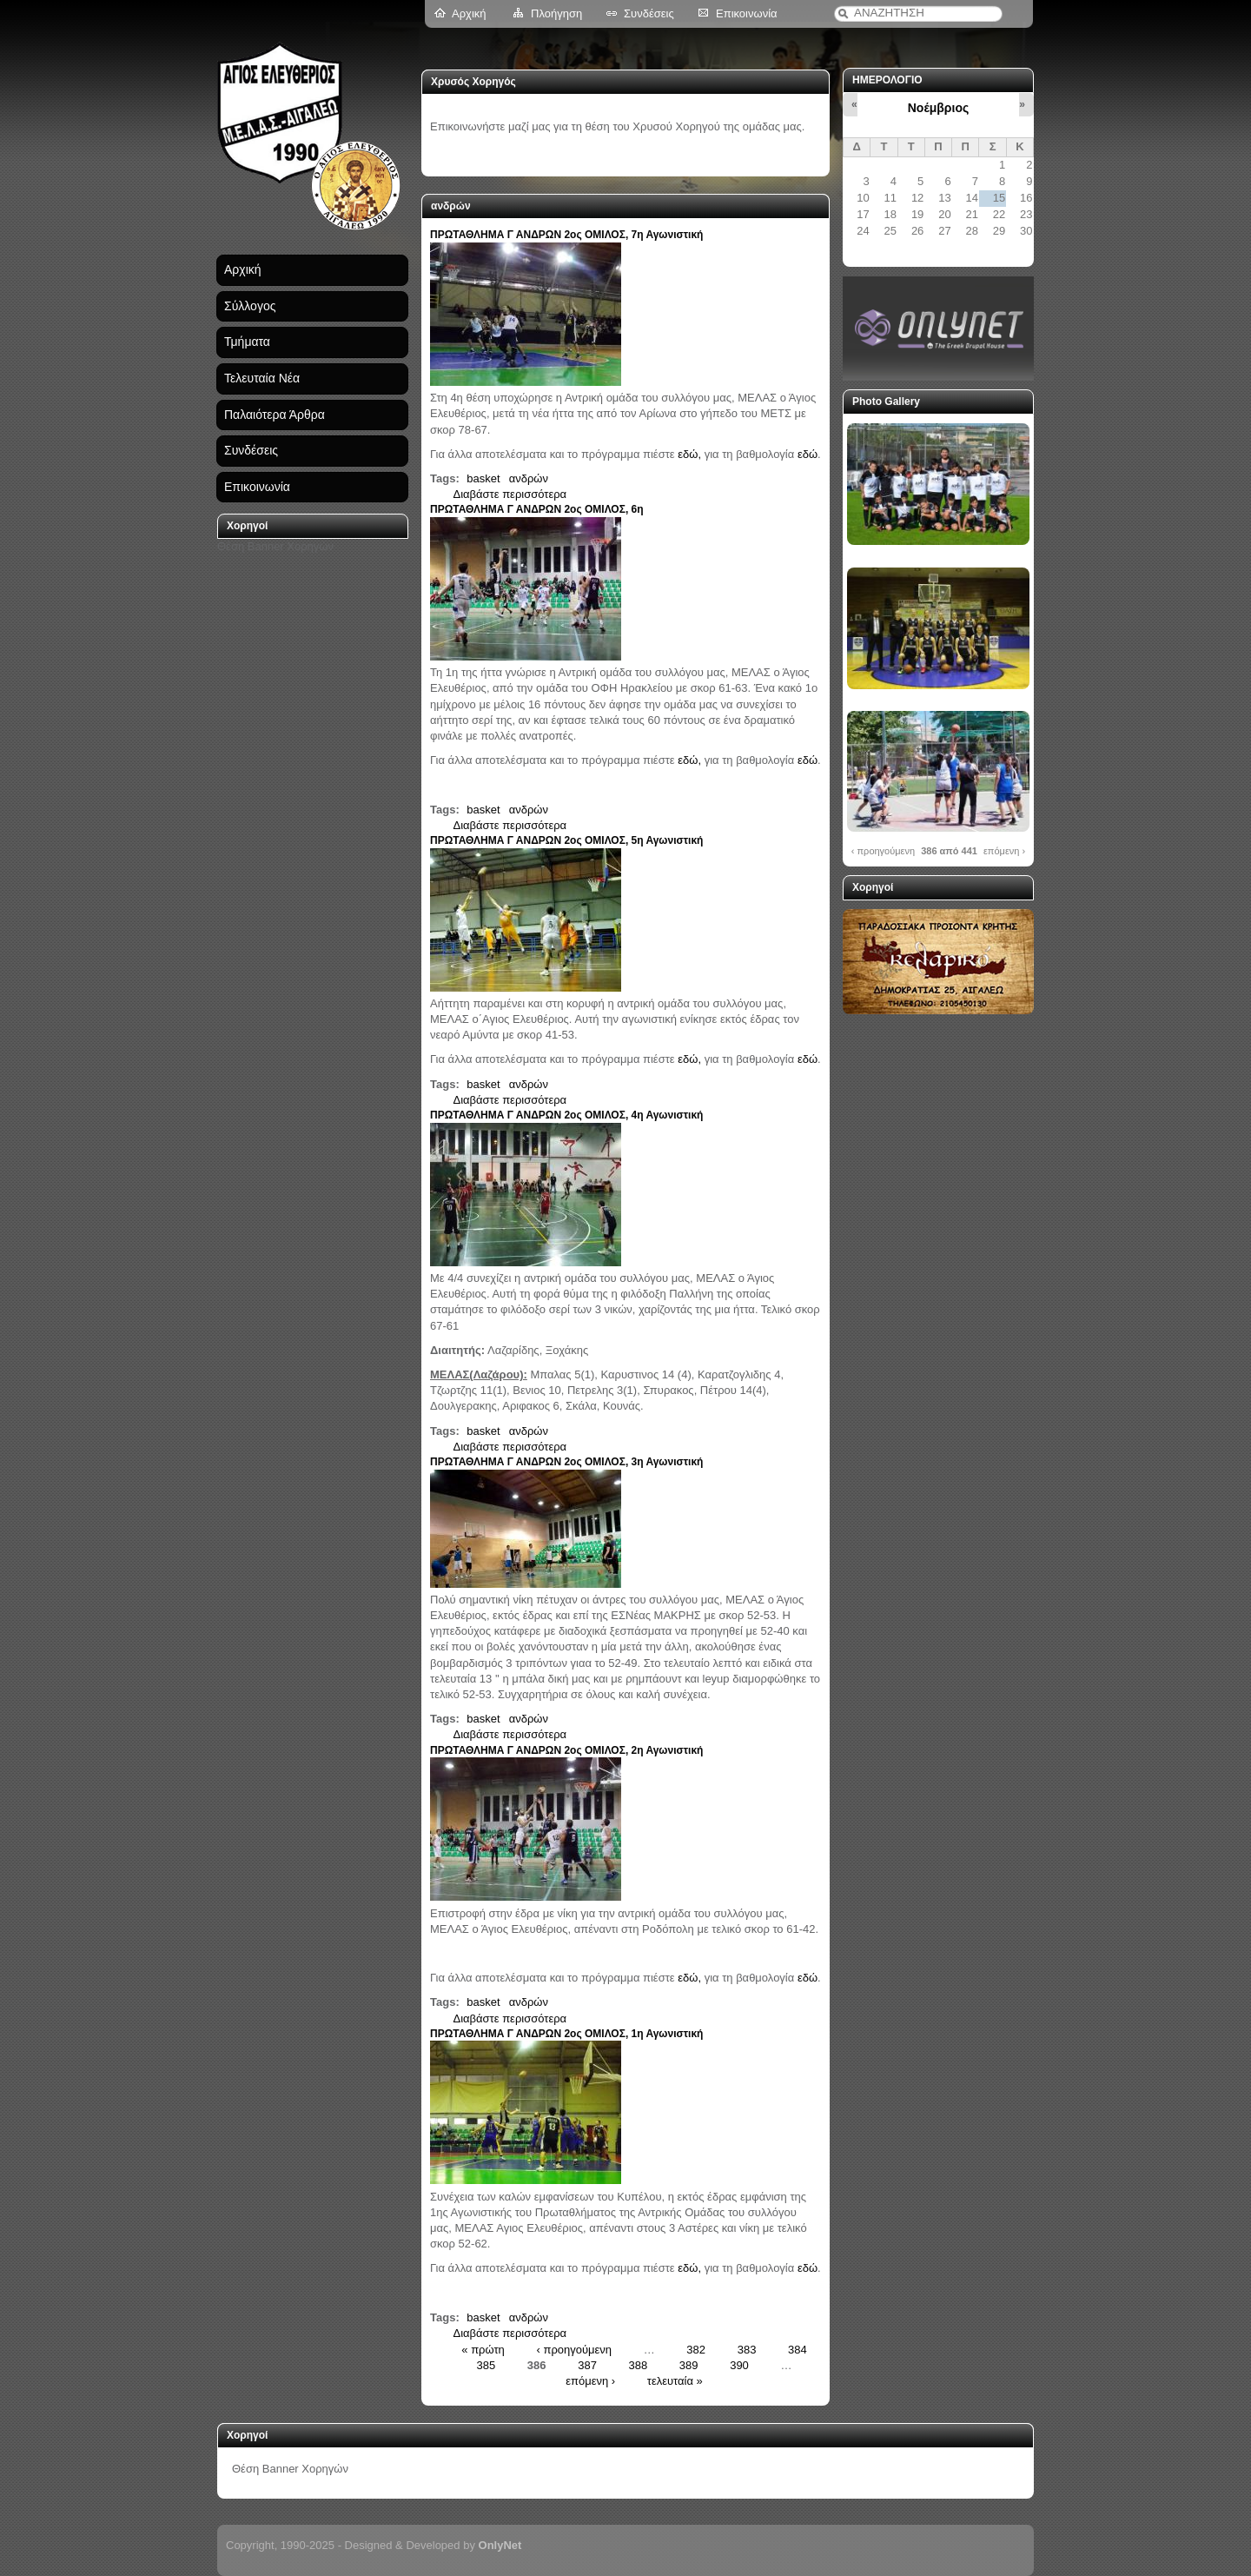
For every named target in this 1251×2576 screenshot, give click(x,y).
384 (797, 2348)
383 (747, 2348)
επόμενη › (590, 2380)
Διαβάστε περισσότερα (510, 494)
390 (739, 2364)
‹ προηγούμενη (574, 2348)
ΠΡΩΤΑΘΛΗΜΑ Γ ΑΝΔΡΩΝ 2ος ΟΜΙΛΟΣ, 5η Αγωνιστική (566, 840)
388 (638, 2364)
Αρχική (469, 13)
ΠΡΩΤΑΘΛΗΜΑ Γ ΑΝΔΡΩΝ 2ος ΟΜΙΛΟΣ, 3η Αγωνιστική (566, 1462)
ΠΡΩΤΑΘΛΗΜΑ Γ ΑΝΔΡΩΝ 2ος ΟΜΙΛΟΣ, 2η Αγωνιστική (566, 1750)
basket (483, 478)
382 (695, 2348)
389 (688, 2364)
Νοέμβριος (938, 108)
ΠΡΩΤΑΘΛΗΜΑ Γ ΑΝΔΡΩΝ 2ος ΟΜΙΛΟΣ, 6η (537, 509)
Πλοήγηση (556, 13)
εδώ (807, 454)
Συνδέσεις (649, 13)
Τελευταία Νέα (262, 378)
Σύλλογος (249, 306)
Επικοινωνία (747, 13)
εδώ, (689, 454)
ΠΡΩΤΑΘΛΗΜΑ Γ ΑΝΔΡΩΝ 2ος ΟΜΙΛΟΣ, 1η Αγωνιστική (566, 2034)
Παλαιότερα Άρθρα (274, 415)
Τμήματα (247, 342)
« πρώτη (483, 2348)
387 (587, 2364)
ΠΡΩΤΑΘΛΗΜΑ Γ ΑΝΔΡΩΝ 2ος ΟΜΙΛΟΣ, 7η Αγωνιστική (566, 235)
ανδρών (528, 478)
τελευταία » (675, 2380)
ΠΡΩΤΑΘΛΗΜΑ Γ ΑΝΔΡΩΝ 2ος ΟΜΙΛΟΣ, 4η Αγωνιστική (566, 1115)
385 (486, 2364)
